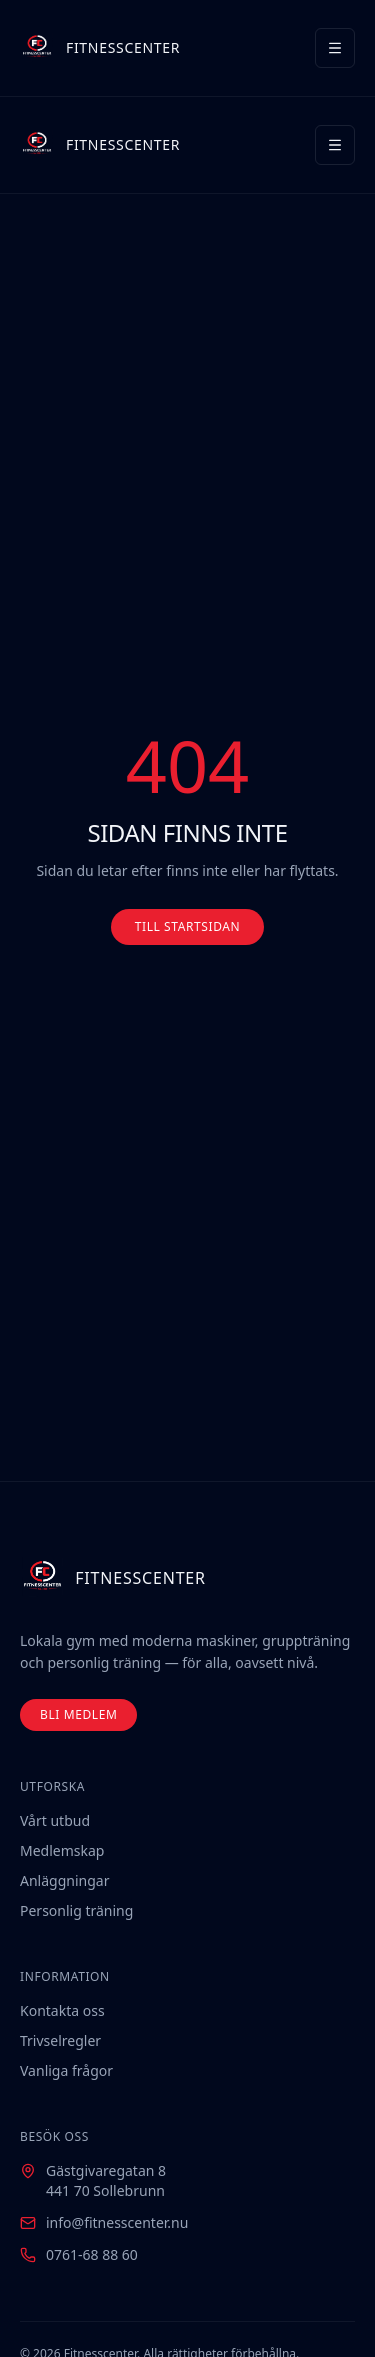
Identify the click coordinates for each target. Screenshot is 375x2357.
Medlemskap (62, 1850)
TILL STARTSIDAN (188, 926)
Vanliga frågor (66, 2070)
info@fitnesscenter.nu (117, 2222)
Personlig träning (76, 1910)
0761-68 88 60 (92, 2254)
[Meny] (335, 48)
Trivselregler (60, 2040)
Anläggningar (64, 1880)
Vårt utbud (55, 1820)
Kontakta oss (62, 2010)
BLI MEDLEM (78, 1714)
